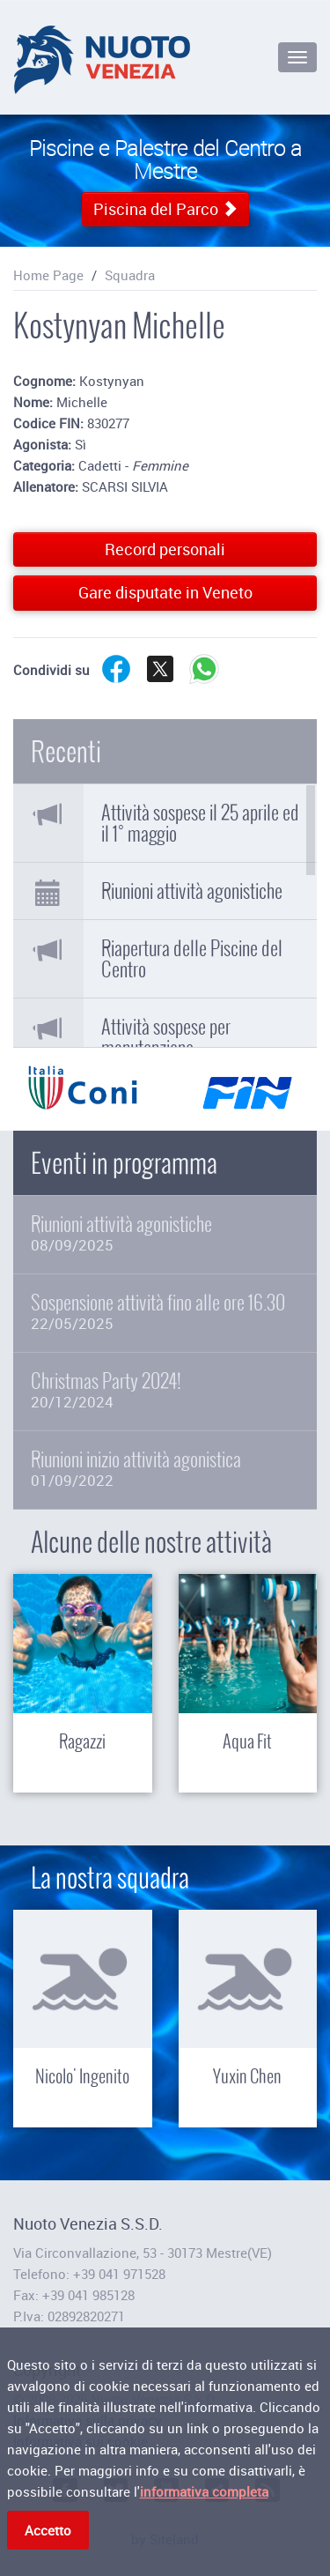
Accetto (48, 2533)
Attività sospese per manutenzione (166, 1037)
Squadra (130, 275)
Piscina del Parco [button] (165, 208)
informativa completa (204, 2494)
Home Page (48, 275)
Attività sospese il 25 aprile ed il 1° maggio (200, 823)
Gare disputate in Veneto (165, 592)
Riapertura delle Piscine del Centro (191, 959)
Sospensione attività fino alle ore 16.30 (165, 1311)
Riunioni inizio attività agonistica (165, 1468)
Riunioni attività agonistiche (191, 891)
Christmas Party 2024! (165, 1390)
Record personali (165, 549)
